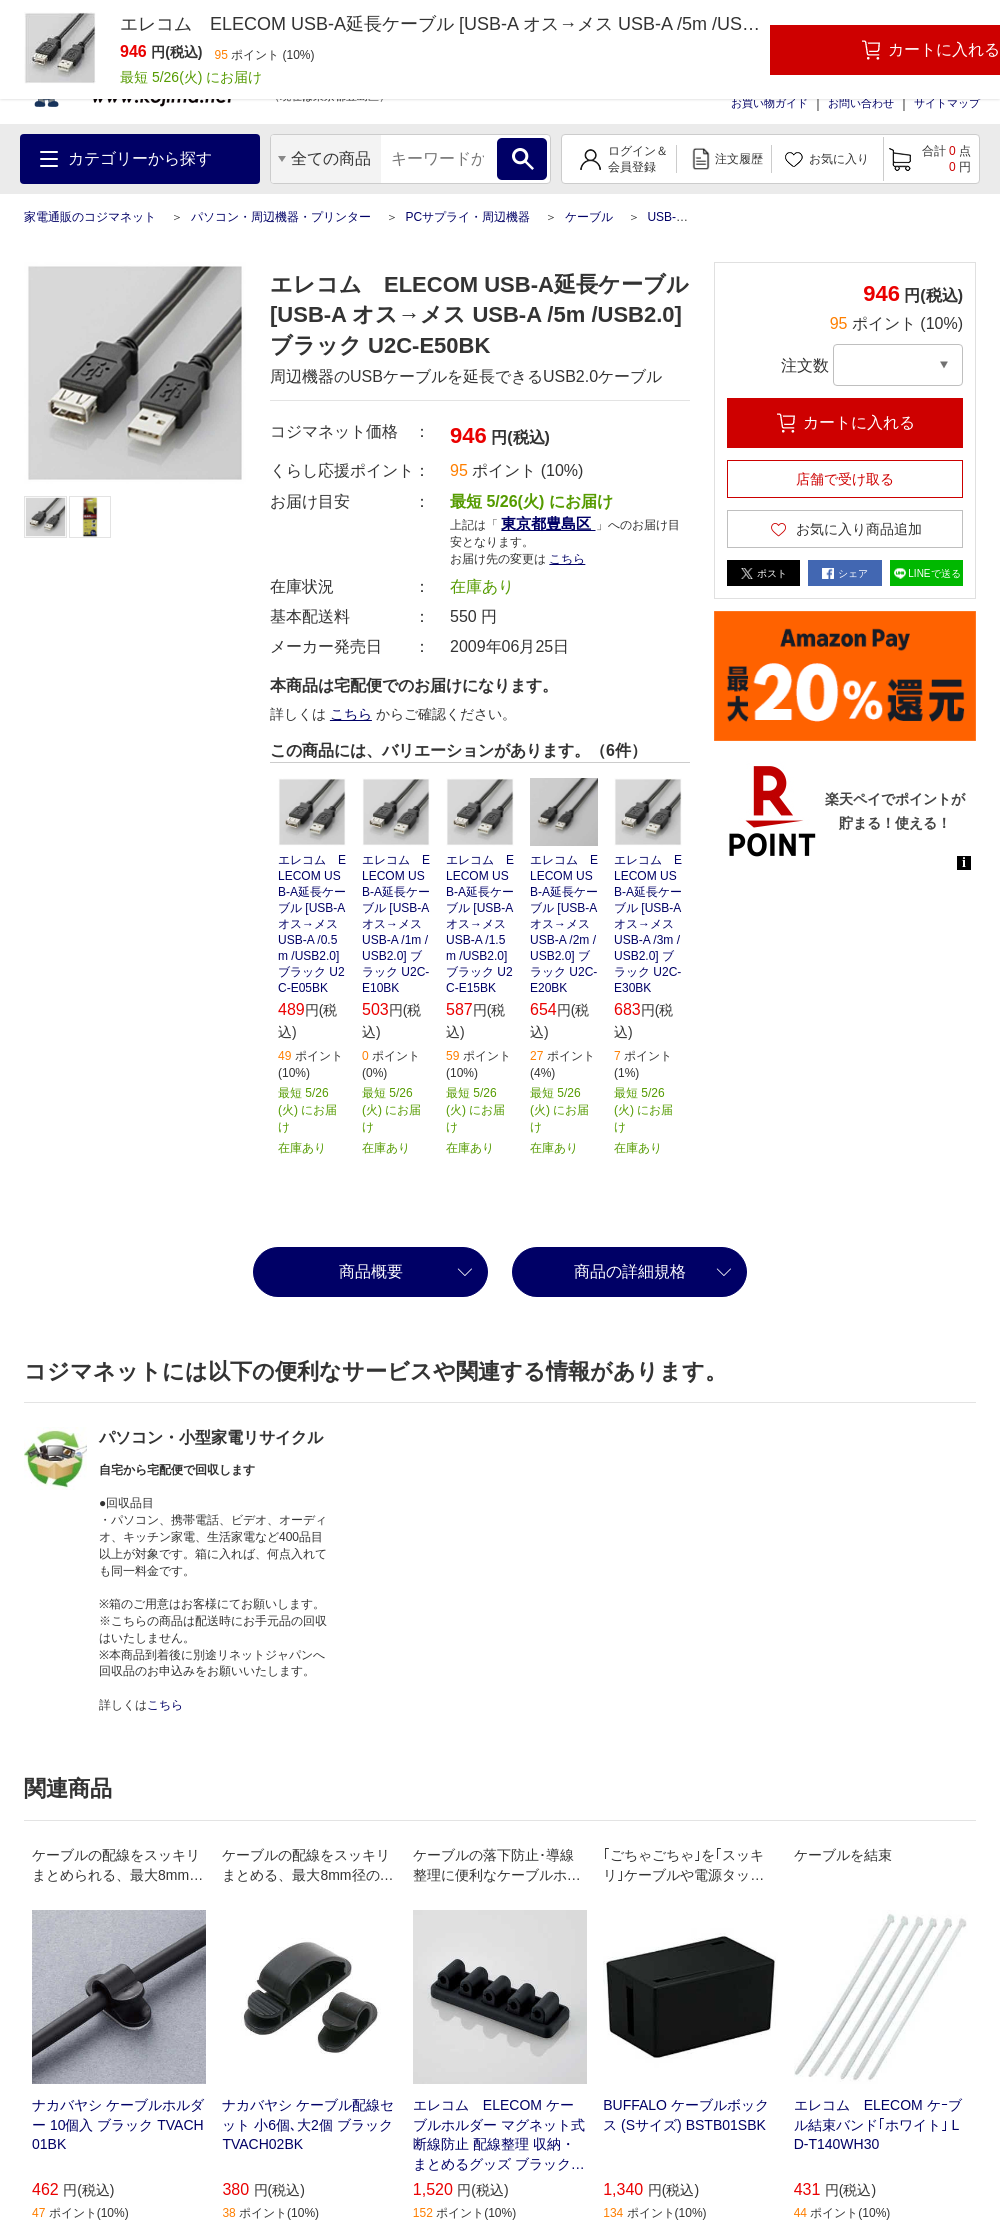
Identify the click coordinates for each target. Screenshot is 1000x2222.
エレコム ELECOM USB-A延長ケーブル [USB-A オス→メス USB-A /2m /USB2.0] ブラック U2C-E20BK (564, 924)
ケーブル (589, 217)
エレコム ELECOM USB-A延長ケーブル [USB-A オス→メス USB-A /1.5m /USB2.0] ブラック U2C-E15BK (480, 924)
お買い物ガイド (769, 103)
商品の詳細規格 (630, 1271)
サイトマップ (947, 103)
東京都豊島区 (548, 523)
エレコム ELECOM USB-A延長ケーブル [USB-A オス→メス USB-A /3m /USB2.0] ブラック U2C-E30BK (648, 924)
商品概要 (371, 1271)
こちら (567, 559)
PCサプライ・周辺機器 (467, 217)
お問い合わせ (861, 103)
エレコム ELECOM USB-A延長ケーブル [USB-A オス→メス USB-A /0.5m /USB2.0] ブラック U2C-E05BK (312, 924)
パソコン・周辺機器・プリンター (281, 217)
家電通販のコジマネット (90, 217)
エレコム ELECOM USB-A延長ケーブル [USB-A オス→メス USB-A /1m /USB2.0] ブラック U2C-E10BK (396, 924)
